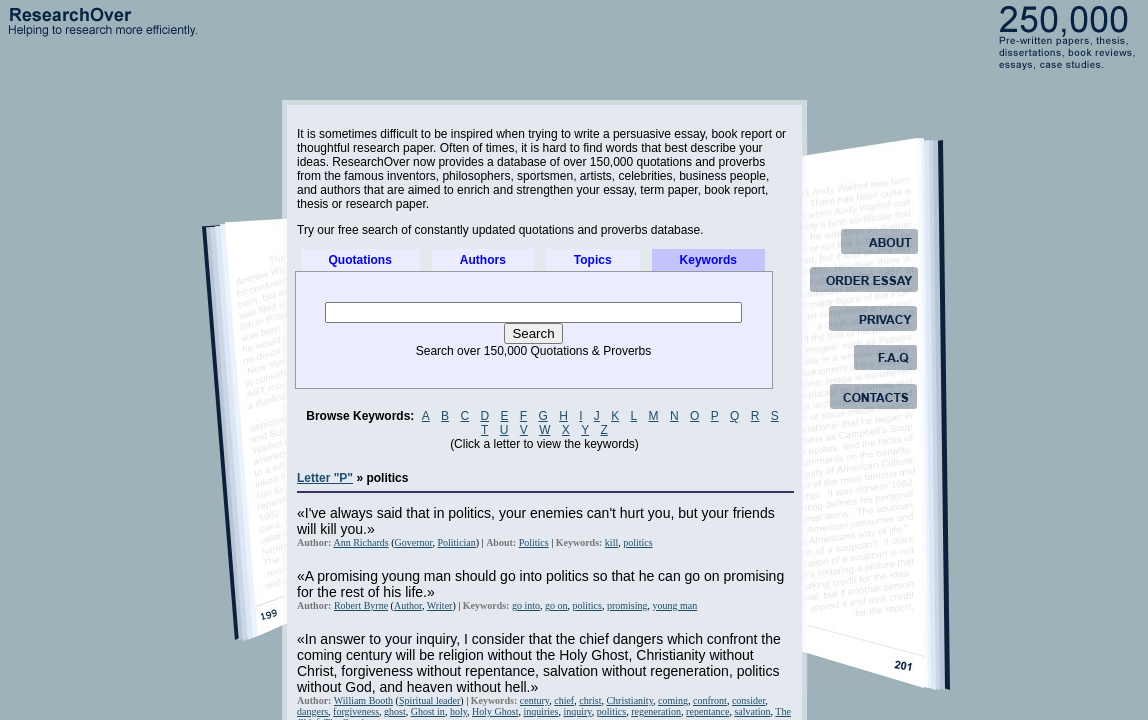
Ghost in (428, 711)
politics (637, 542)
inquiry (577, 711)
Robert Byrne (361, 605)
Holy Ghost (495, 711)
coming (673, 700)
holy (458, 711)
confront (710, 700)
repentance (707, 711)
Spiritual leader (429, 700)
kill (611, 542)
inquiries (540, 711)
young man (675, 605)
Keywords (708, 260)
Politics (534, 542)
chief (564, 700)
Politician (456, 542)
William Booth (363, 700)
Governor (414, 542)
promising (627, 605)
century (534, 700)
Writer (440, 605)
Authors (483, 260)
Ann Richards (360, 542)
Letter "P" (325, 478)
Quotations (360, 260)
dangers (312, 711)
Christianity (629, 700)
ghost (395, 711)
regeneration (656, 711)
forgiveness (356, 711)
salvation (752, 711)
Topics (593, 260)
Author (408, 605)
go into (526, 605)
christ (590, 700)
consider (748, 700)
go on (556, 605)
